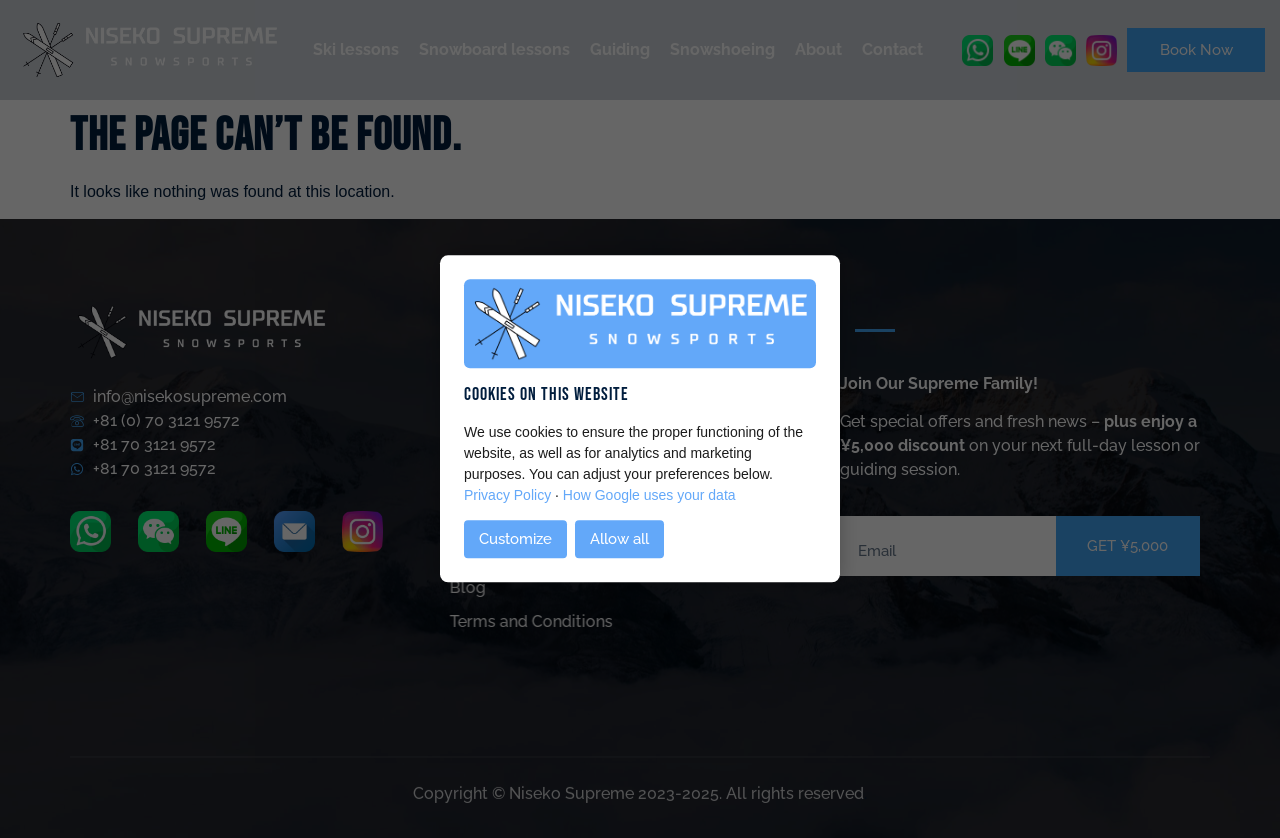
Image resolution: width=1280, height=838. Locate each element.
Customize (515, 540)
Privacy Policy (507, 495)
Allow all (619, 540)
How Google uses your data (649, 495)
